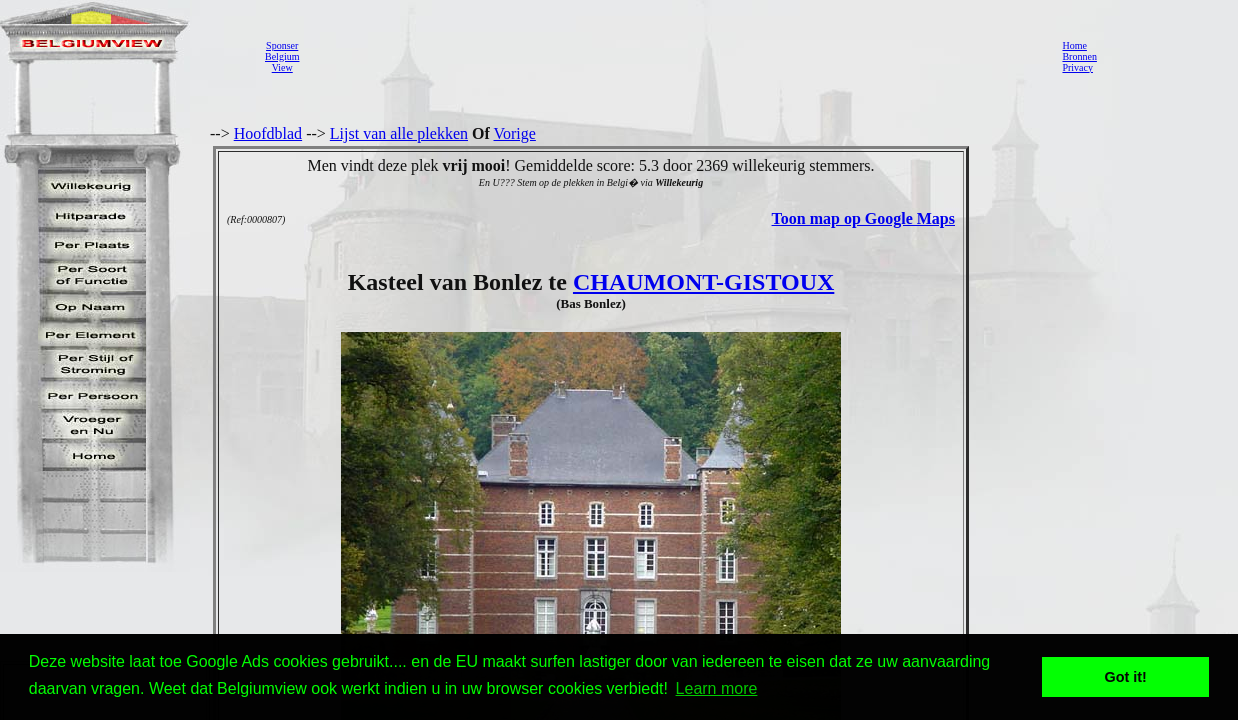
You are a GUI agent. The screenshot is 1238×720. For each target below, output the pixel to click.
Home (1074, 45)
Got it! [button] (1126, 677)
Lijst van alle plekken (399, 133)
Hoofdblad (268, 133)
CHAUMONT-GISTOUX (703, 282)
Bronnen (1079, 56)
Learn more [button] (717, 688)
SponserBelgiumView (282, 56)
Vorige (515, 133)
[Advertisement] (675, 56)
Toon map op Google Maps (863, 218)
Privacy (1077, 67)
